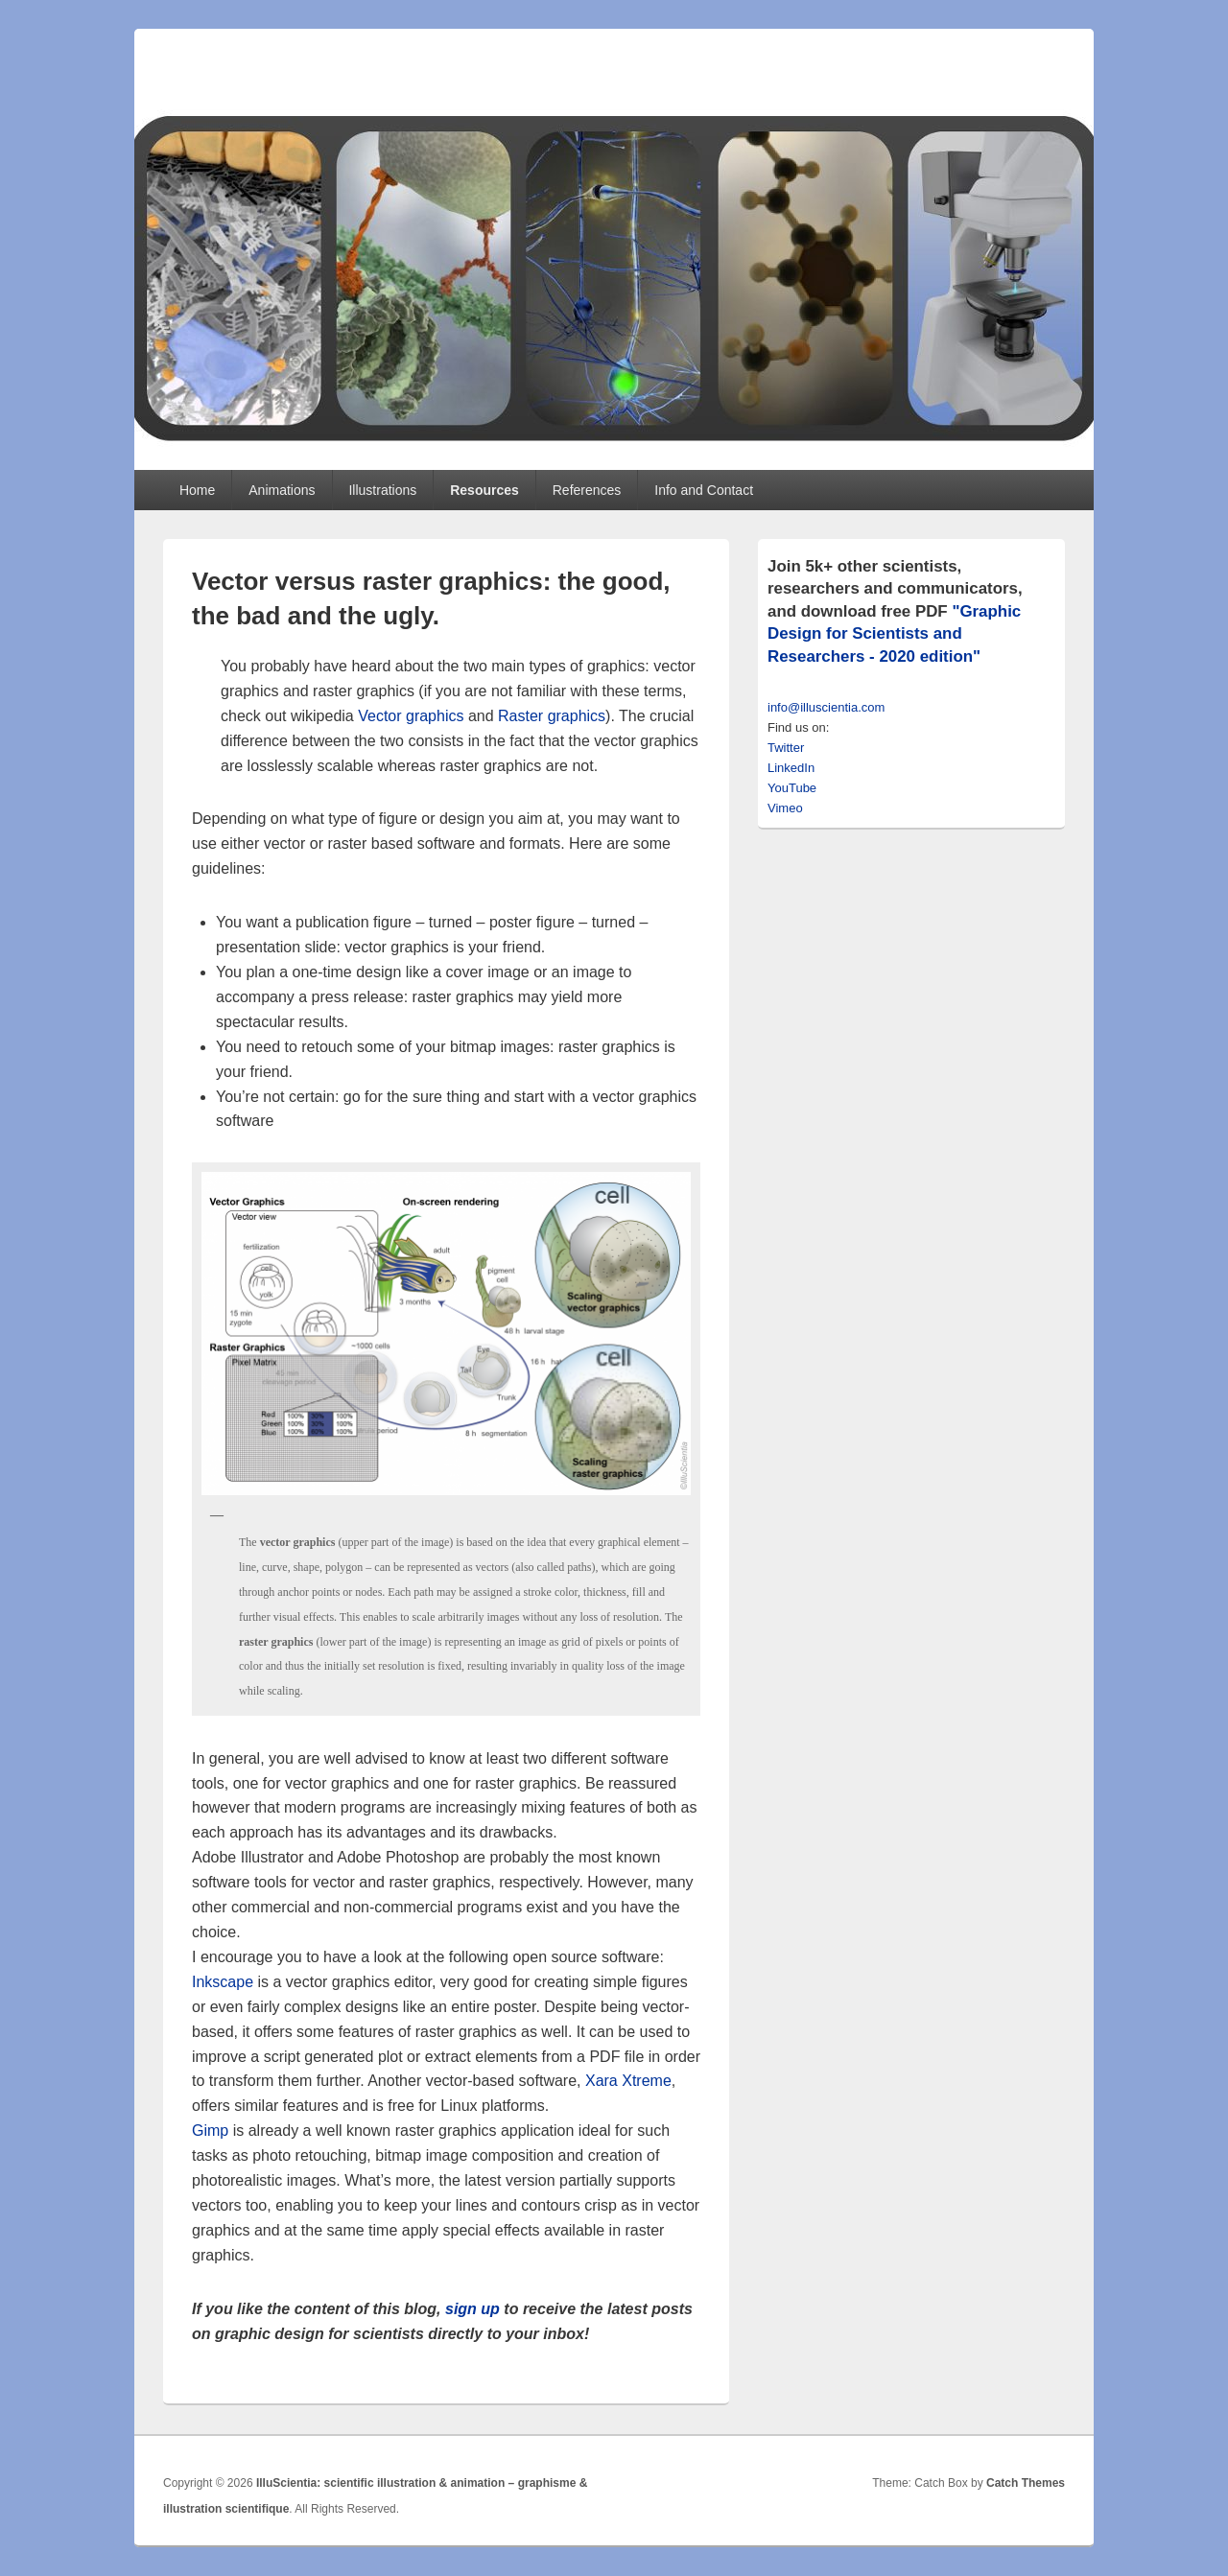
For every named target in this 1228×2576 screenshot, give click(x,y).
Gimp (210, 2130)
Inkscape (222, 1982)
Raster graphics (551, 716)
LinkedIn (791, 768)
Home (197, 490)
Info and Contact (703, 490)
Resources (484, 490)
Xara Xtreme (628, 2081)
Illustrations (382, 490)
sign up (472, 2309)
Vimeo (785, 808)
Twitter (786, 747)
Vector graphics (410, 716)
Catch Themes (1025, 2483)
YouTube (792, 788)
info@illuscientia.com (826, 707)
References (587, 490)
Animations (281, 490)
